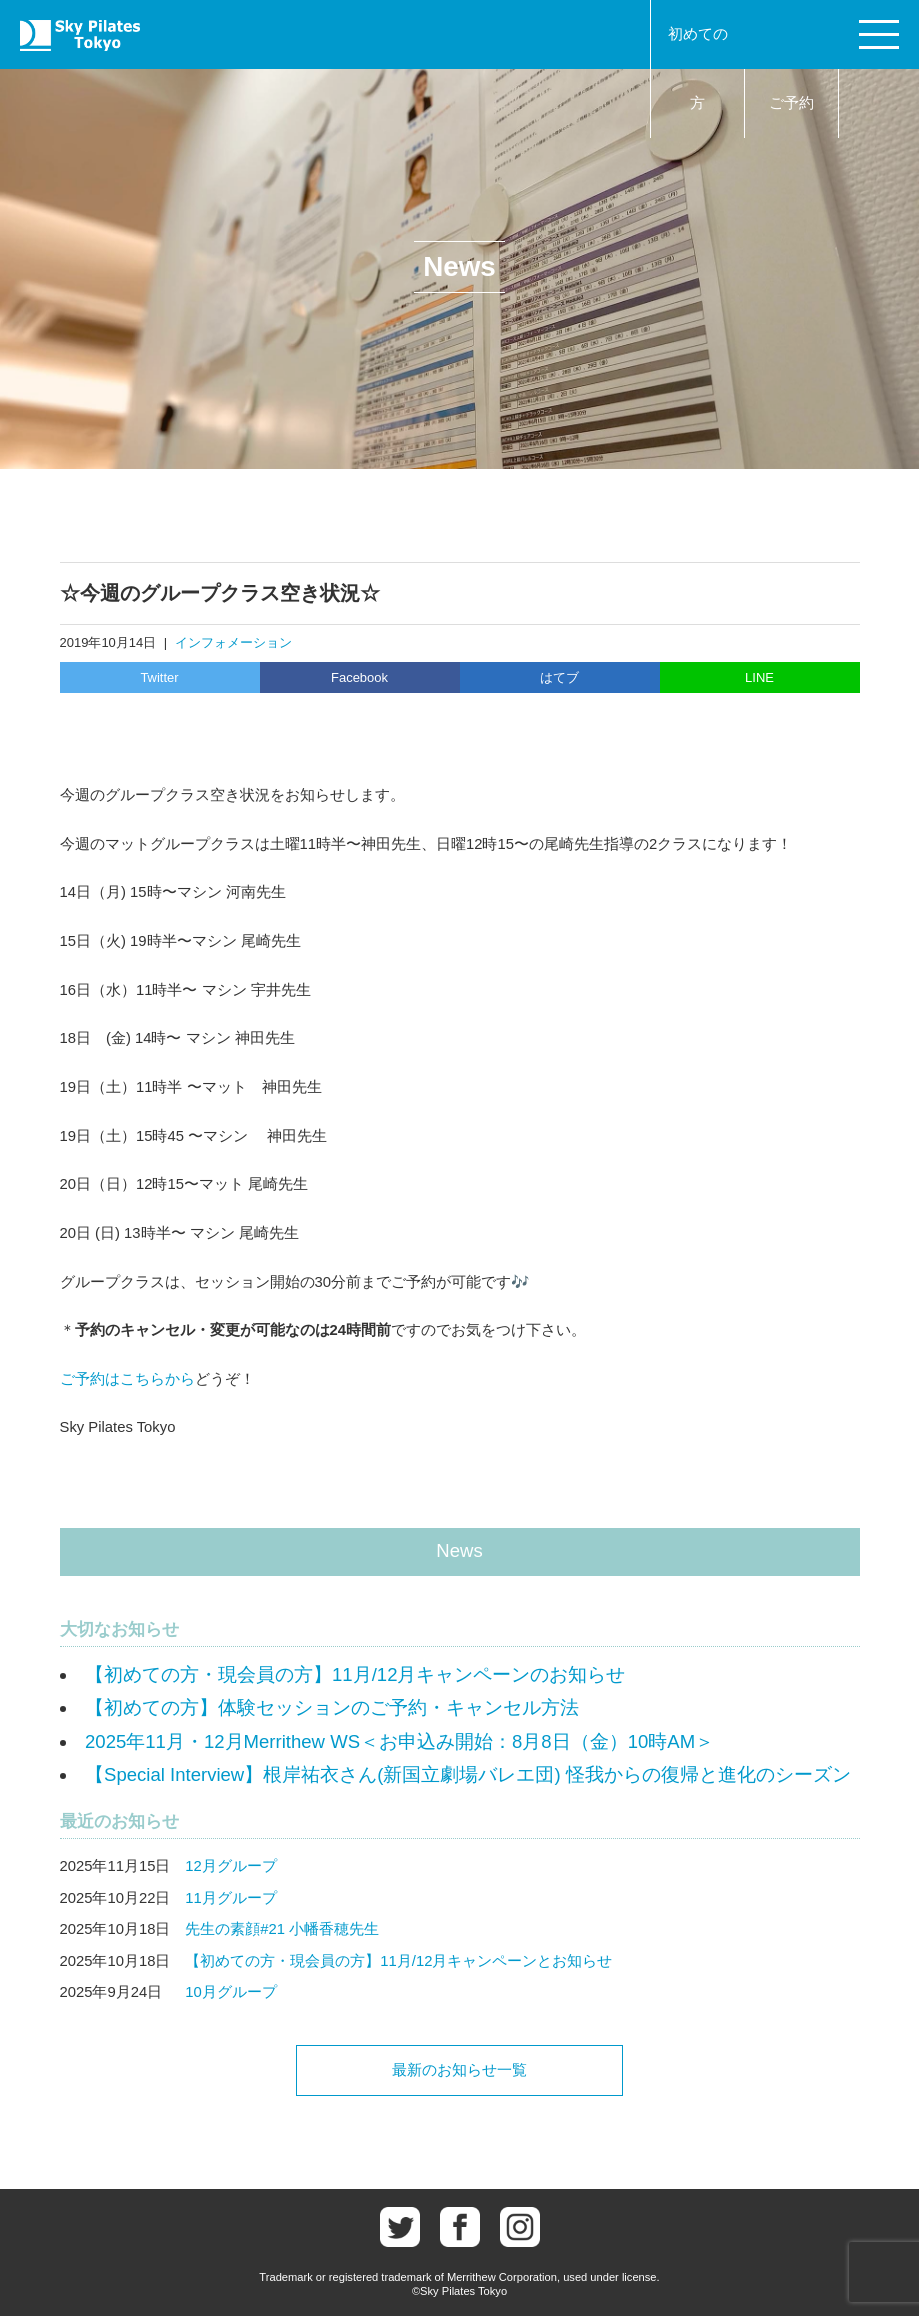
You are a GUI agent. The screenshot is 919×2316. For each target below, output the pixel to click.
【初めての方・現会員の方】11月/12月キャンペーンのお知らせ (355, 1674)
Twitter (159, 677)
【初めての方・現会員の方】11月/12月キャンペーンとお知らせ (398, 1961)
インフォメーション (233, 642)
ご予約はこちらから (127, 1379)
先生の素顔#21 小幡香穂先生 (282, 1929)
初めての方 (698, 68)
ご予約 (791, 103)
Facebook (359, 677)
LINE (759, 677)
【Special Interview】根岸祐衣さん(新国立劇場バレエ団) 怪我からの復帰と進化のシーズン (468, 1774)
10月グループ (231, 1992)
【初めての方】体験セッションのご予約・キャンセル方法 (332, 1707)
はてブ (559, 677)
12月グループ (231, 1866)
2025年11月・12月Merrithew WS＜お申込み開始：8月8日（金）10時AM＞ (399, 1741)
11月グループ (231, 1898)
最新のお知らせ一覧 (459, 2070)
